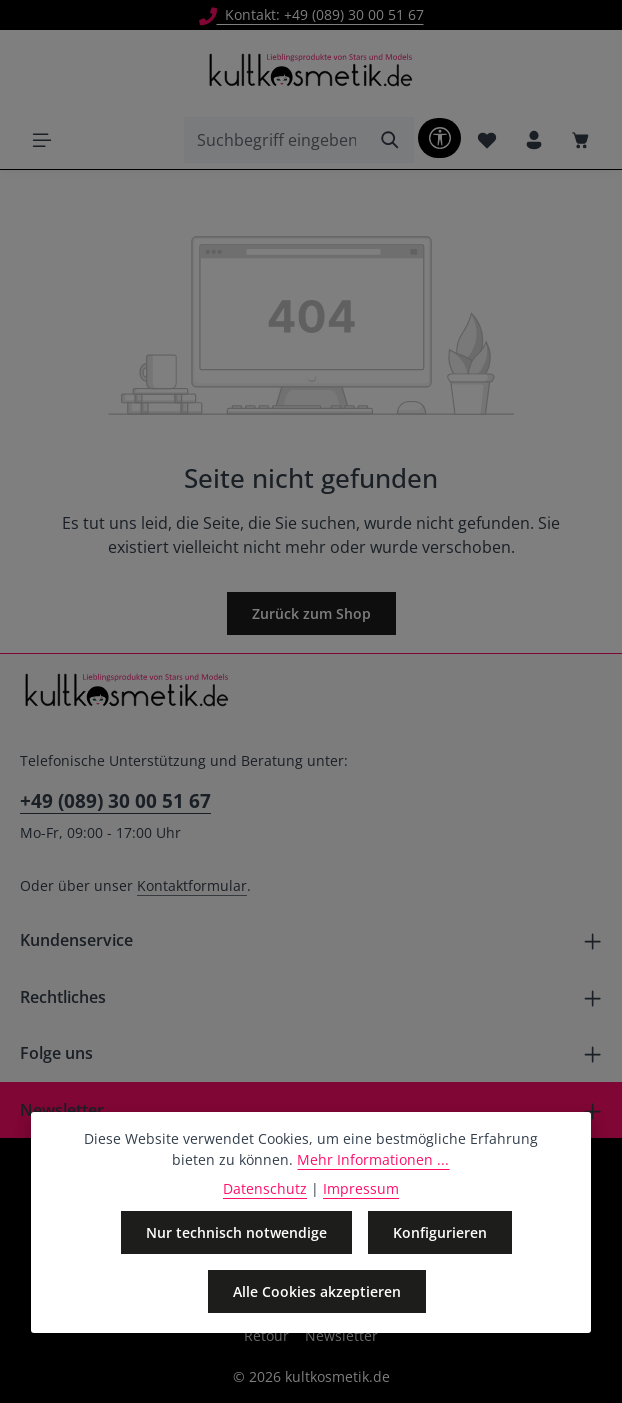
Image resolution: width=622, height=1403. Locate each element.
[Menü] (41, 139)
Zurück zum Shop (311, 613)
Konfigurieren (440, 1232)
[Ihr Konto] (533, 139)
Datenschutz (265, 1188)
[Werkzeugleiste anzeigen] (439, 138)
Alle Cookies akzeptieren (317, 1291)
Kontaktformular (192, 885)
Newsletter (341, 1335)
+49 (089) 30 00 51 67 (115, 800)
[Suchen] (390, 140)
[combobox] (276, 140)
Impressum (361, 1188)
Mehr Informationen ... (373, 1159)
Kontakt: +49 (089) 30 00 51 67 (311, 14)
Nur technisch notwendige (236, 1232)
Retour (266, 1335)
